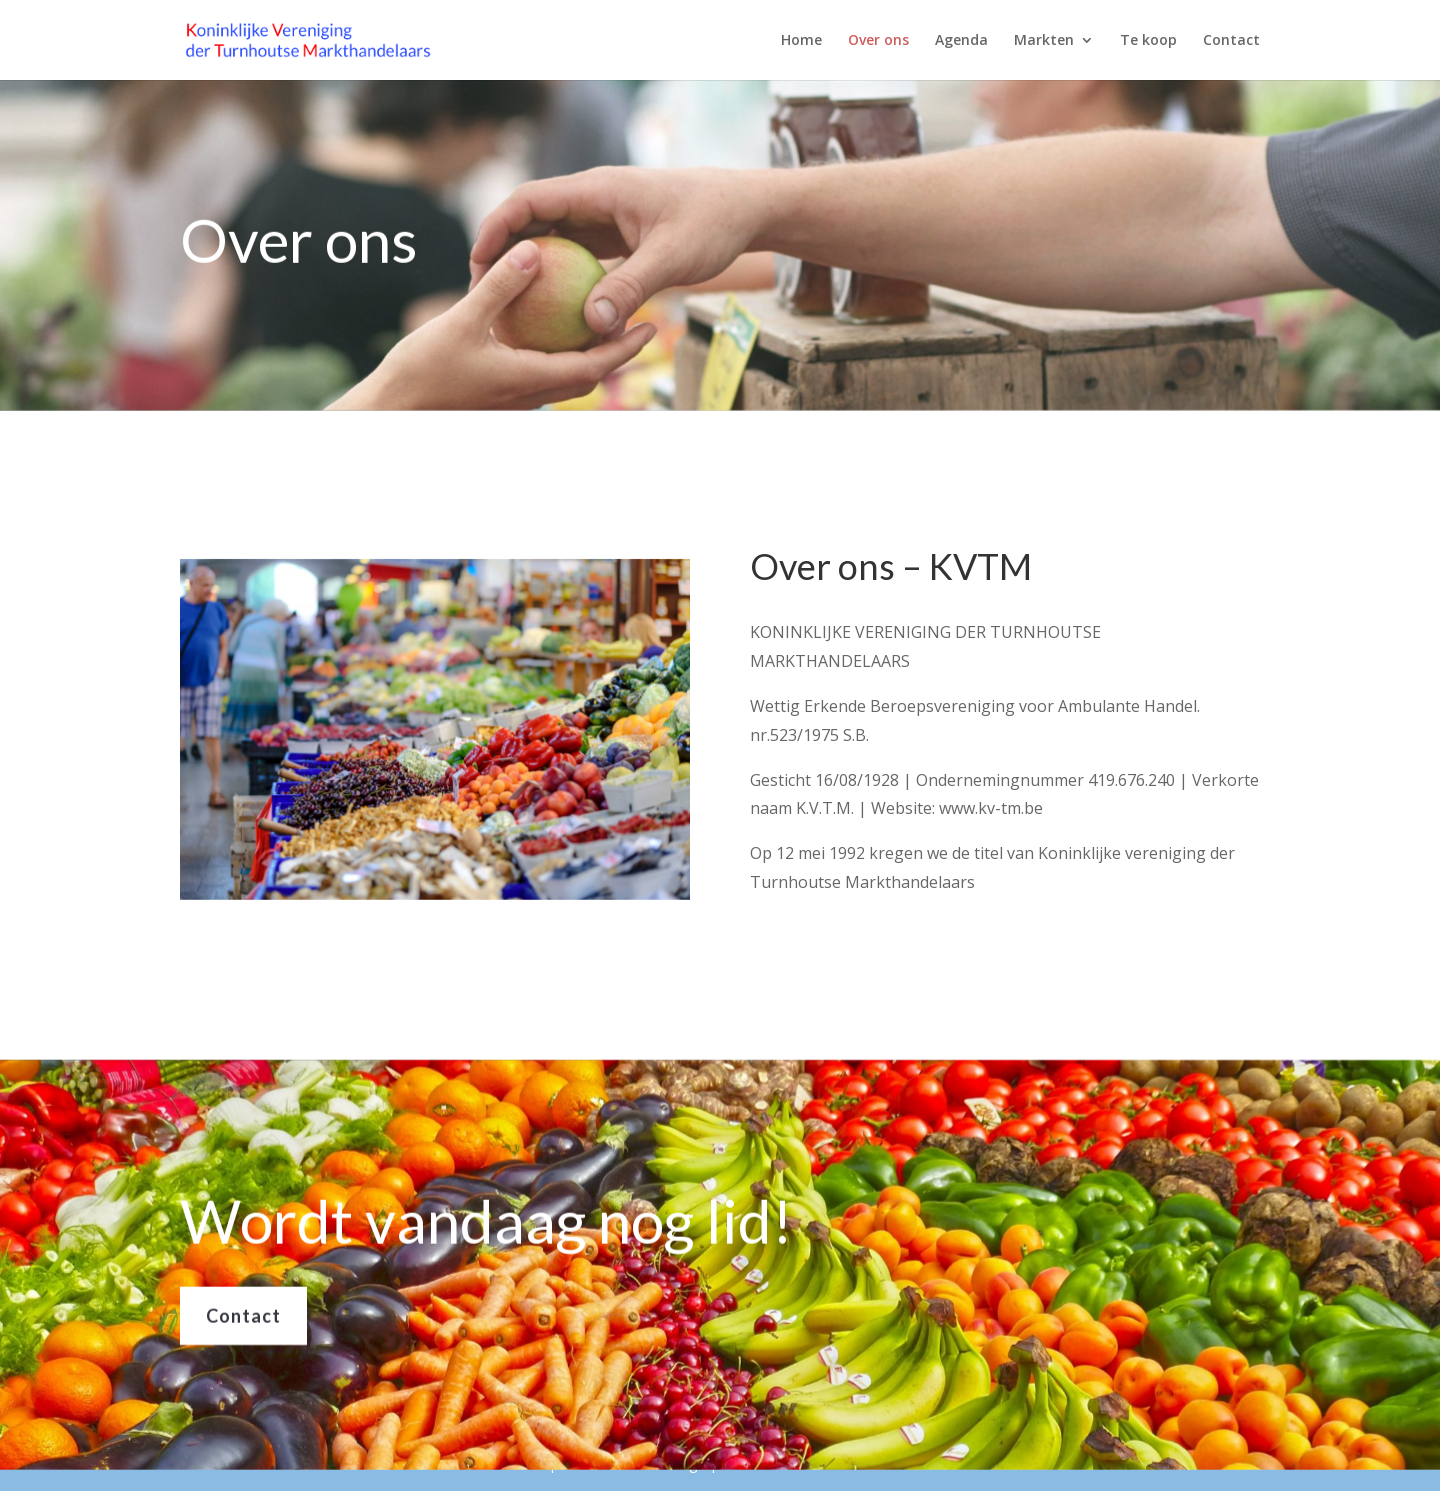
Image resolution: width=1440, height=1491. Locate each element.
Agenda (961, 41)
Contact (1231, 41)
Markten (1044, 41)
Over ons (878, 41)
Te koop (1148, 41)
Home (801, 41)
